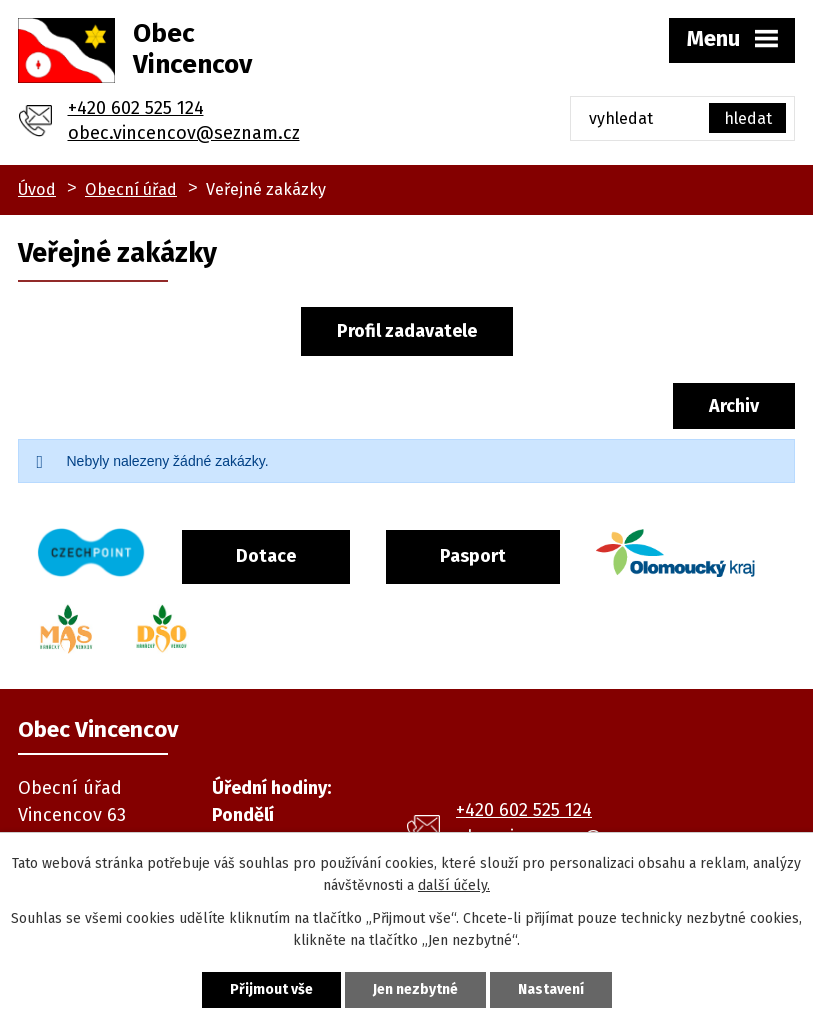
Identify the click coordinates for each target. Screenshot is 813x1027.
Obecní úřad (131, 189)
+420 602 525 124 (136, 108)
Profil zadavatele (407, 331)
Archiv (734, 406)
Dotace (266, 556)
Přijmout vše (271, 989)
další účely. (454, 885)
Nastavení (551, 989)
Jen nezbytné (415, 989)
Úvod (37, 189)
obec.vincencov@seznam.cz (184, 133)
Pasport (473, 556)
